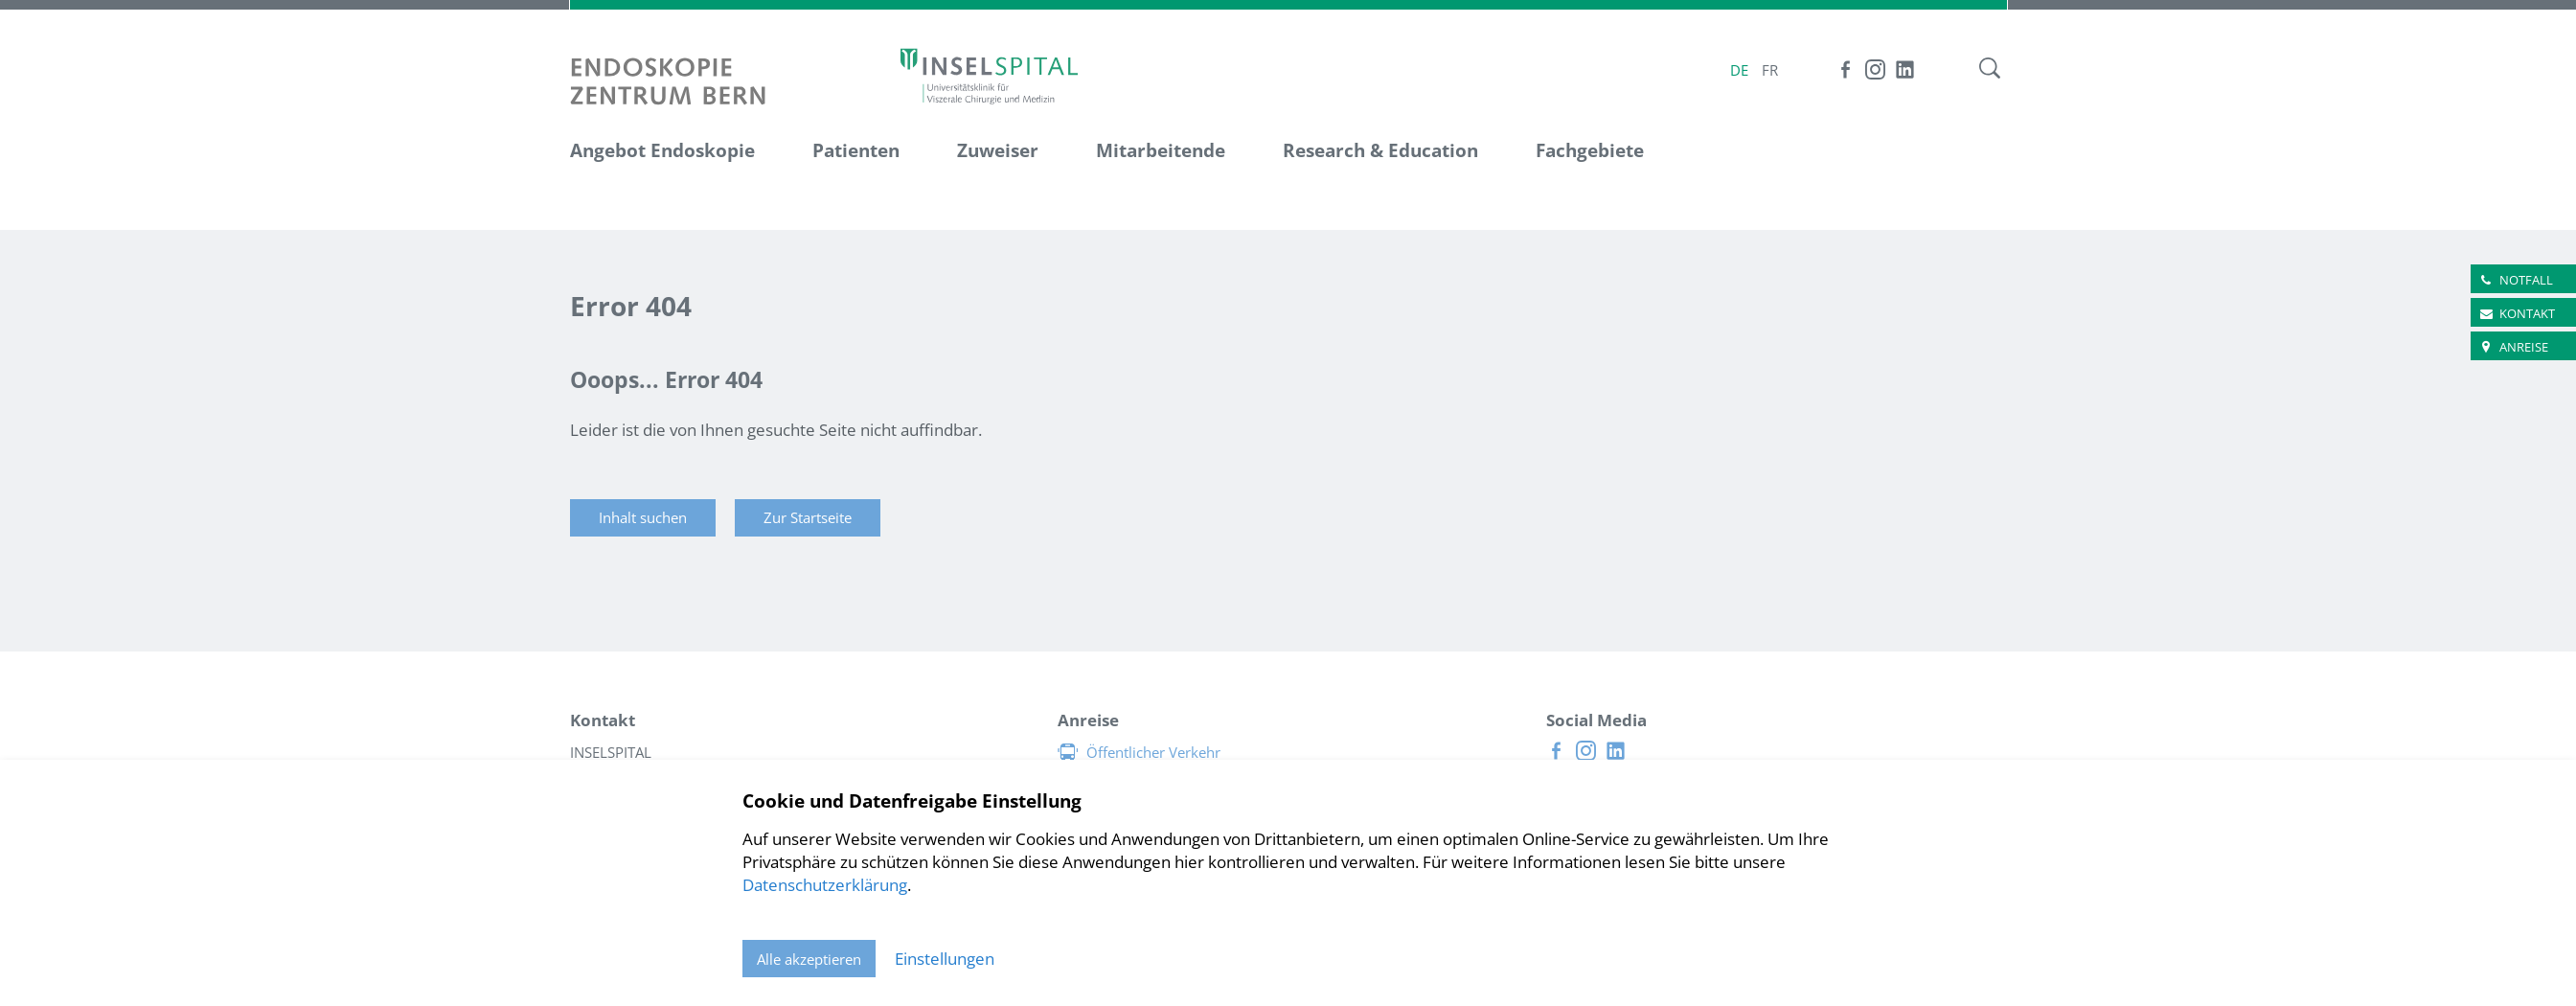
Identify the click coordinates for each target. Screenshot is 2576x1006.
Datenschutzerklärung (824, 885)
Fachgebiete (1590, 150)
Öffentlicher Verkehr (1153, 752)
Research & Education (1380, 150)
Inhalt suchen (643, 517)
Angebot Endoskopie (662, 150)
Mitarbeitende (1160, 150)
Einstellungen (944, 959)
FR (1770, 70)
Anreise (2523, 346)
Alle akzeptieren (809, 959)
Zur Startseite (808, 517)
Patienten (856, 150)
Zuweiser (997, 150)
